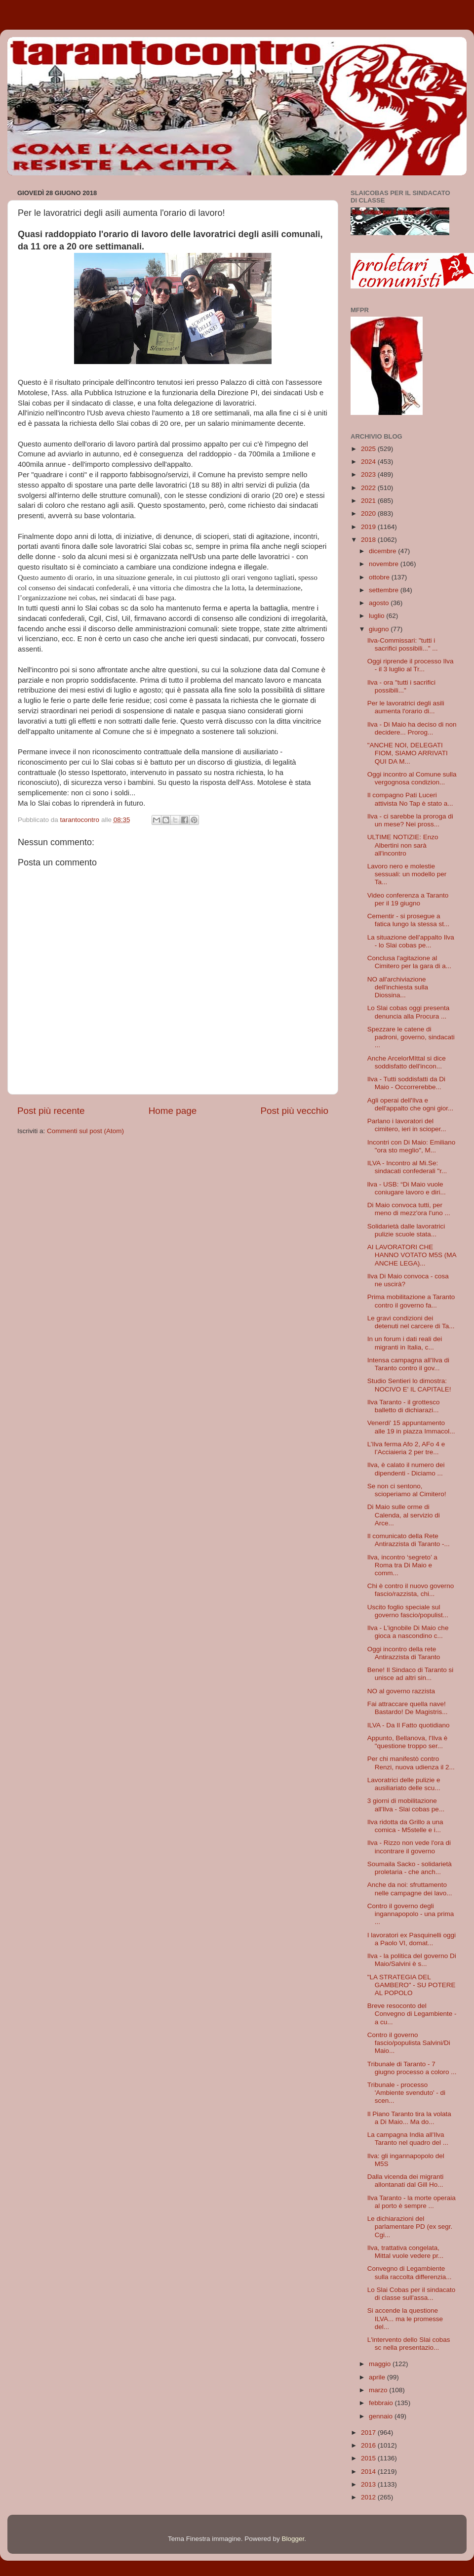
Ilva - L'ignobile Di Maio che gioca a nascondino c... (408, 1631)
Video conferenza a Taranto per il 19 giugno (408, 899)
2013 (369, 2484)
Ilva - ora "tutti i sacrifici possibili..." (401, 686)
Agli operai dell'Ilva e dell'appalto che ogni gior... (410, 1104)
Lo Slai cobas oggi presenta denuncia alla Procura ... (408, 1012)
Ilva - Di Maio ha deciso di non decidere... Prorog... (412, 728)
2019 (369, 527)
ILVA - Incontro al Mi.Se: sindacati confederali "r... (407, 1167)
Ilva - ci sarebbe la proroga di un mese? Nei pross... (410, 820)
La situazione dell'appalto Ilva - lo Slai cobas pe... (410, 941)
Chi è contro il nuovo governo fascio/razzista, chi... (410, 1589)
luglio (377, 615)
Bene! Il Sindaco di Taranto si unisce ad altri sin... (410, 1673)
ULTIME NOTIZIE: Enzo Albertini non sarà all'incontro (402, 845)
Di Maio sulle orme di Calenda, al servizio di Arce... (403, 1514)
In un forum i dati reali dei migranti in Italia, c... (404, 1342)
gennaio (382, 2416)
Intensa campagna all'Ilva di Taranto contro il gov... (408, 1364)
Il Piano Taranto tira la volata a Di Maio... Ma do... (409, 2118)
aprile (378, 2377)
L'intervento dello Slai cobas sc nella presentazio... (408, 2343)
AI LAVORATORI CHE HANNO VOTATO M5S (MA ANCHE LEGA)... (411, 1255)
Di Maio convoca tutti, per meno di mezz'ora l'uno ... (408, 1209)
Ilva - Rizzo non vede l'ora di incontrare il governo (409, 1846)
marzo (379, 2390)
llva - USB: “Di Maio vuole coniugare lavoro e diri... (406, 1188)
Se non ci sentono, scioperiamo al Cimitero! (406, 1490)
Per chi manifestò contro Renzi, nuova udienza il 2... (411, 1762)
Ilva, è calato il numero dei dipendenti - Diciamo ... (406, 1468)
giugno (380, 629)
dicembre (383, 551)
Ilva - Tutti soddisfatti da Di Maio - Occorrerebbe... (406, 1083)
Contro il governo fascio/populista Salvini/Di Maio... (408, 2042)
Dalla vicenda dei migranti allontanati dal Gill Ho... (405, 2180)
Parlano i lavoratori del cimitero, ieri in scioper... (406, 1125)
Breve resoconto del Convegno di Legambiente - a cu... (412, 2013)
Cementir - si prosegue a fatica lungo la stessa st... (408, 920)
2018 (369, 539)
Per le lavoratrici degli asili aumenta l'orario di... (405, 707)
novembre (384, 564)
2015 (369, 2458)
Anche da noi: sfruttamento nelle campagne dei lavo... (409, 1888)
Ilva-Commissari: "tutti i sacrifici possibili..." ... (402, 644)
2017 (369, 2432)
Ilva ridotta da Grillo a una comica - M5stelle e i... (405, 1826)
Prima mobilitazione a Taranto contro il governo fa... (411, 1300)
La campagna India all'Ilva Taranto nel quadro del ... (407, 2138)
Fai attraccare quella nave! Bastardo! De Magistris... (407, 1708)
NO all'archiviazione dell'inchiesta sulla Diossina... (397, 987)
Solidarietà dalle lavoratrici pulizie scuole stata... (406, 1230)
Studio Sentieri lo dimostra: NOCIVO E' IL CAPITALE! (409, 1384)
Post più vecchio (294, 1110)
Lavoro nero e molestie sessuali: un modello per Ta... (407, 874)
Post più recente (51, 1110)
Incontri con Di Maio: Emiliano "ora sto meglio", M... (411, 1146)
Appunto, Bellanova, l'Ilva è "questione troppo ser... (407, 1742)
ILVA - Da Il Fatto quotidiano (408, 1725)
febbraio (382, 2403)
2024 (369, 461)
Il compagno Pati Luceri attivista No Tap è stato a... (410, 799)
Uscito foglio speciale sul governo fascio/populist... (407, 1611)
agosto (380, 603)
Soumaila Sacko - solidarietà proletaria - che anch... (409, 1868)
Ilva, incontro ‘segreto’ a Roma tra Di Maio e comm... (402, 1565)
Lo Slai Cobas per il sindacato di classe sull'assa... (411, 2293)
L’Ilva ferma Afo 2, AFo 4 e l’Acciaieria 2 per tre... (406, 1448)
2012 (369, 2497)
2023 (369, 474)
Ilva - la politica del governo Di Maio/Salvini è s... (411, 1959)
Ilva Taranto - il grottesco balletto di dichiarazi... (403, 1406)
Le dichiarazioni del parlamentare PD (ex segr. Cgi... (410, 2226)
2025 (369, 448)
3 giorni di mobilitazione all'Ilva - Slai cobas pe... (405, 1804)
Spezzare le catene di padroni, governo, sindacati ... (411, 1037)
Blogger (292, 2538)
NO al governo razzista (401, 1691)
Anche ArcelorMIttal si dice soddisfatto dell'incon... (406, 1062)
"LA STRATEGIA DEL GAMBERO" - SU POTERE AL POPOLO (411, 1985)
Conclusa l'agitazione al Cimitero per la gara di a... (409, 962)
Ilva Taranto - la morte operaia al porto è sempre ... (411, 2201)
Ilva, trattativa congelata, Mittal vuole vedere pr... (405, 2251)
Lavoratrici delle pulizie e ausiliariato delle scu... (403, 1784)
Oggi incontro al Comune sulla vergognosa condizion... (412, 778)
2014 (369, 2471)
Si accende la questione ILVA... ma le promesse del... (405, 2318)
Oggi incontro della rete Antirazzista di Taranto (403, 1653)
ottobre (380, 577)
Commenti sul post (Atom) (85, 1131)
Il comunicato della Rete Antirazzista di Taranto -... (408, 1540)
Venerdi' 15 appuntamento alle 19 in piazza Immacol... (411, 1426)
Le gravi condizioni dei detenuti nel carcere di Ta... (411, 1322)
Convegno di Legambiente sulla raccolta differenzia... (409, 2272)
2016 (369, 2445)
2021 (369, 500)
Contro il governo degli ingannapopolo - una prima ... (410, 1913)
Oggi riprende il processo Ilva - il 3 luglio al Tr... (410, 665)
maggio (381, 2364)
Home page (173, 1110)
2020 (369, 513)
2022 (369, 487)
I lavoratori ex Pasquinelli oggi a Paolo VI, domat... (411, 1939)
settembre (384, 590)
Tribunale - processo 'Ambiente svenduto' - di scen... (406, 2092)
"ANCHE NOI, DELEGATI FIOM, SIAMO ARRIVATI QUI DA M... (407, 753)
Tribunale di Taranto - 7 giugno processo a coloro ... (412, 2068)
